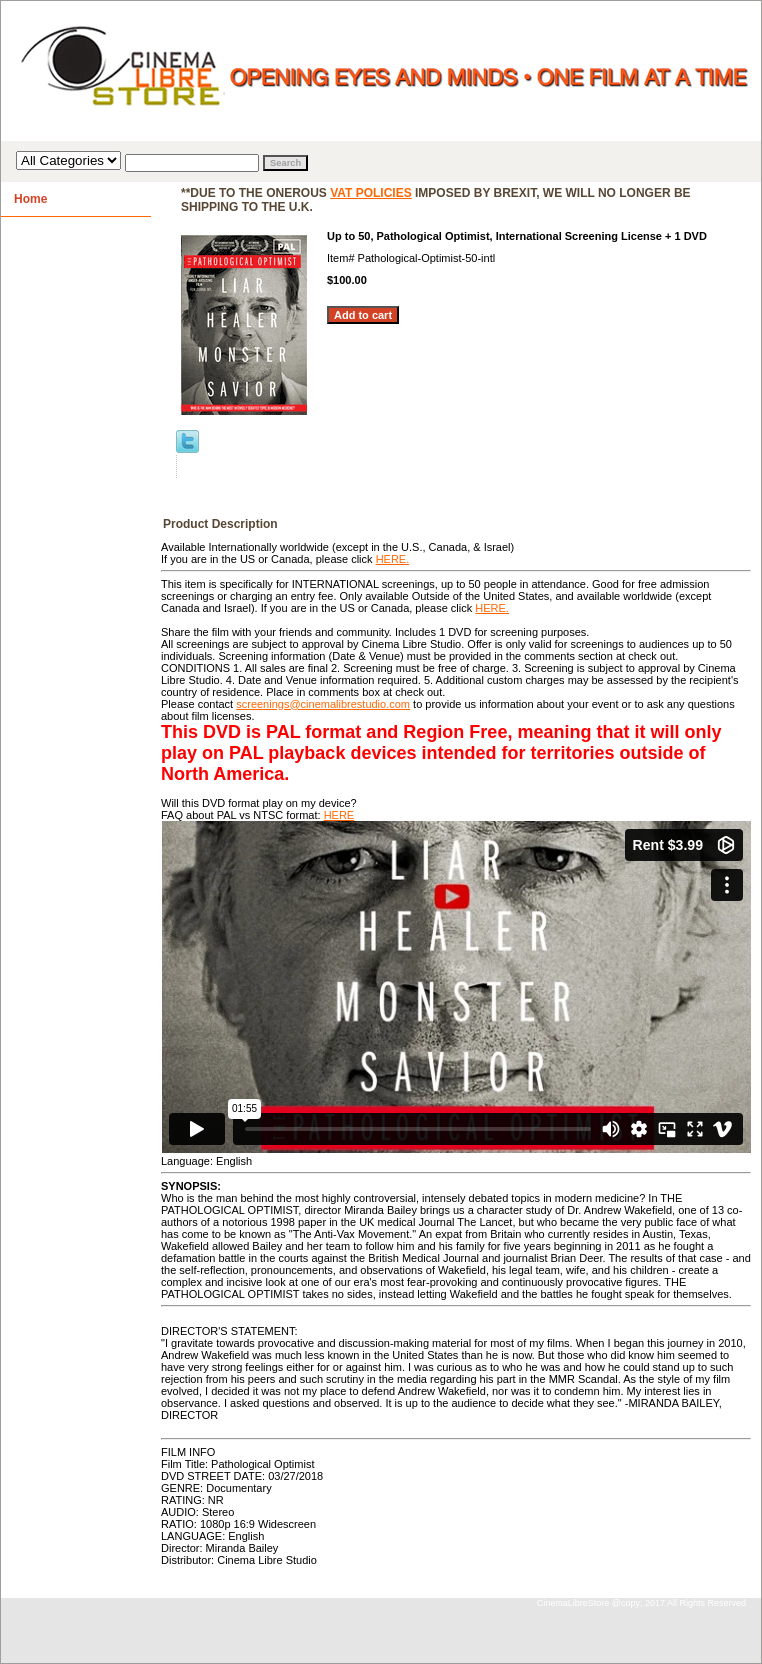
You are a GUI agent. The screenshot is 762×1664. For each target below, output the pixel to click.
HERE (339, 815)
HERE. (393, 559)
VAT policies (371, 193)
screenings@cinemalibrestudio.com (323, 704)
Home (30, 199)
